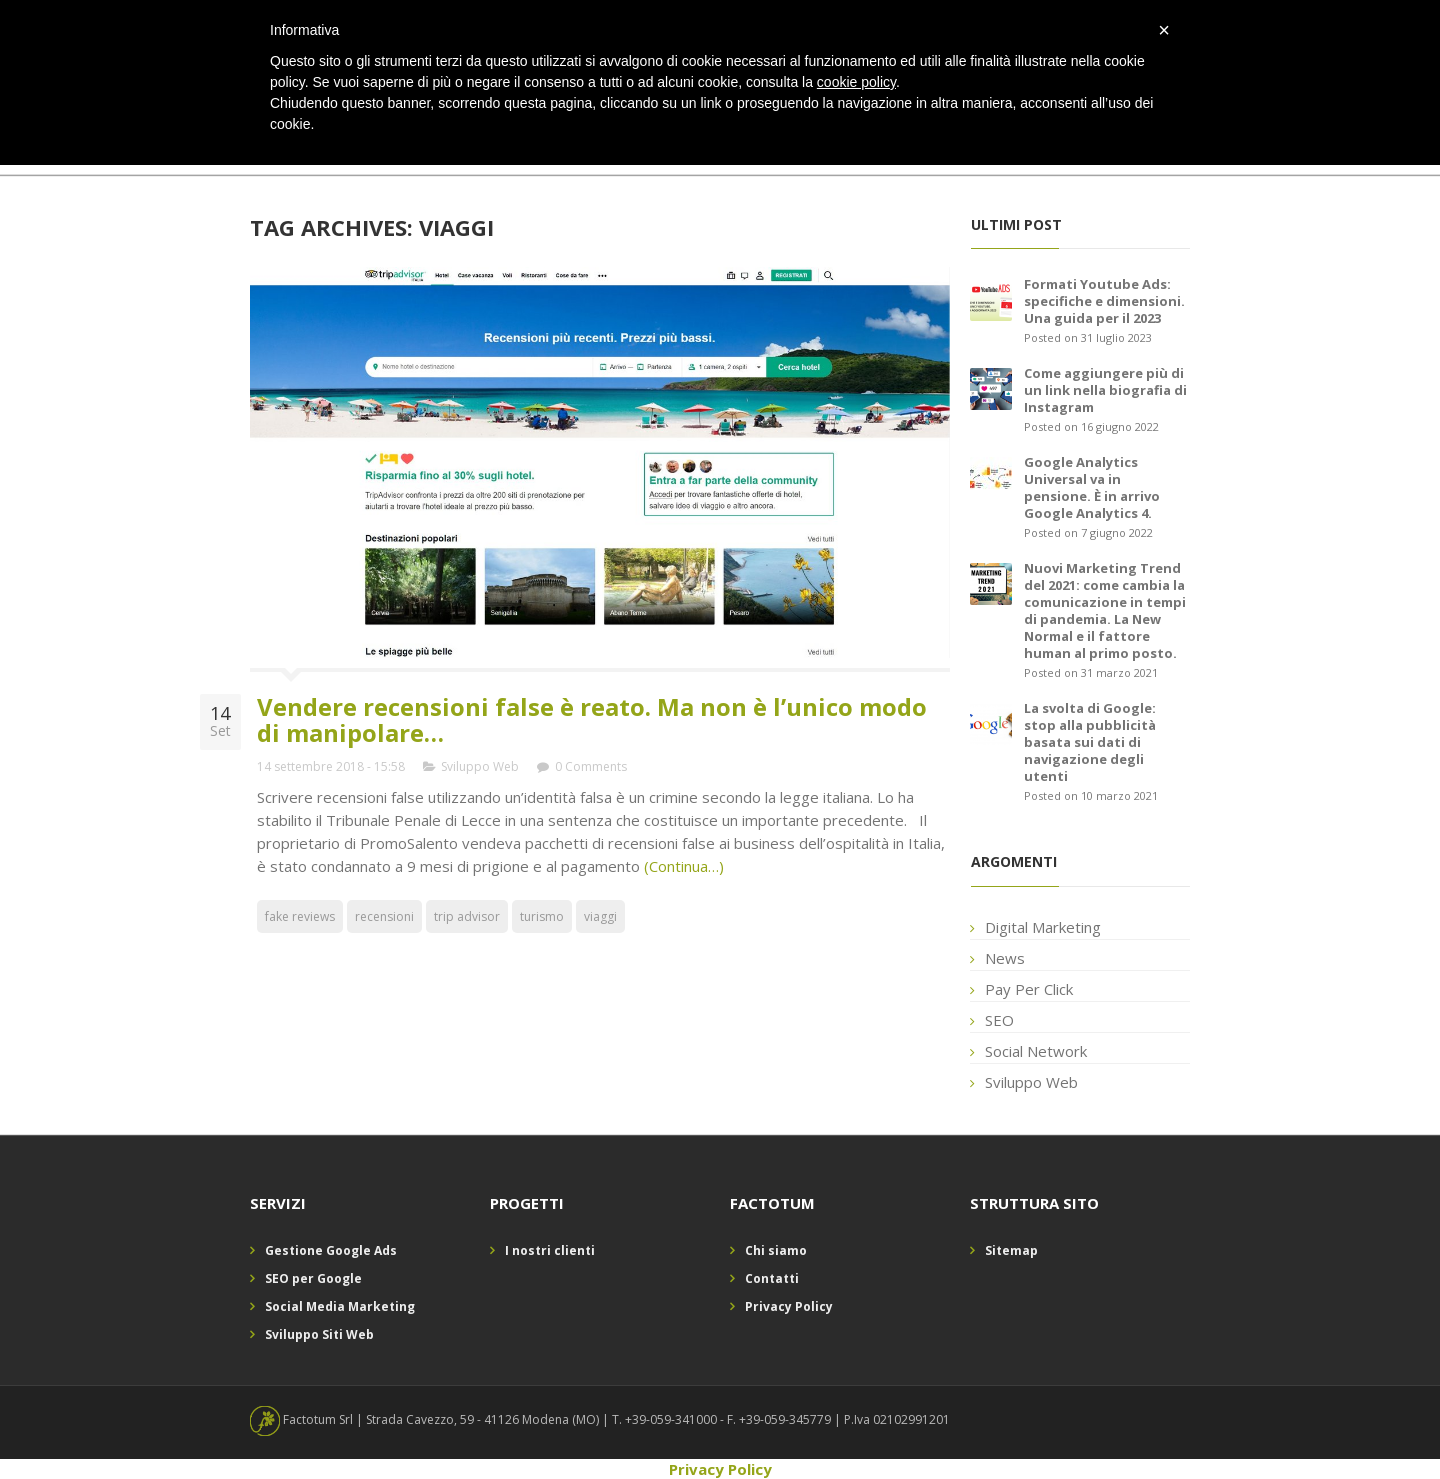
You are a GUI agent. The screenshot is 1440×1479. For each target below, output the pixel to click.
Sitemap (1011, 1250)
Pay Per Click (1029, 989)
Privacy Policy (789, 1306)
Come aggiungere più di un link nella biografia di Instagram (1105, 390)
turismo (542, 916)
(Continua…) (682, 866)
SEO (999, 1020)
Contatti (772, 1278)
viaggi (600, 916)
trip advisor (467, 916)
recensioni (384, 916)
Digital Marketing (1043, 927)
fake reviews (300, 916)
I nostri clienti (550, 1250)
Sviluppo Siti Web (319, 1334)
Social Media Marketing (340, 1306)
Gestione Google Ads (331, 1250)
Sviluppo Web (480, 766)
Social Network (1036, 1051)
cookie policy (856, 82)
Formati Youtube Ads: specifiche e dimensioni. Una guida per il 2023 (1104, 301)
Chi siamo (776, 1250)
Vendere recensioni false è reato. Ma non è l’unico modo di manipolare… (592, 719)
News (1005, 958)
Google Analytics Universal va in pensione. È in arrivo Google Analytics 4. (1092, 487)
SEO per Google (313, 1278)
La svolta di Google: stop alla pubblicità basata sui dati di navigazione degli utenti (1090, 742)
